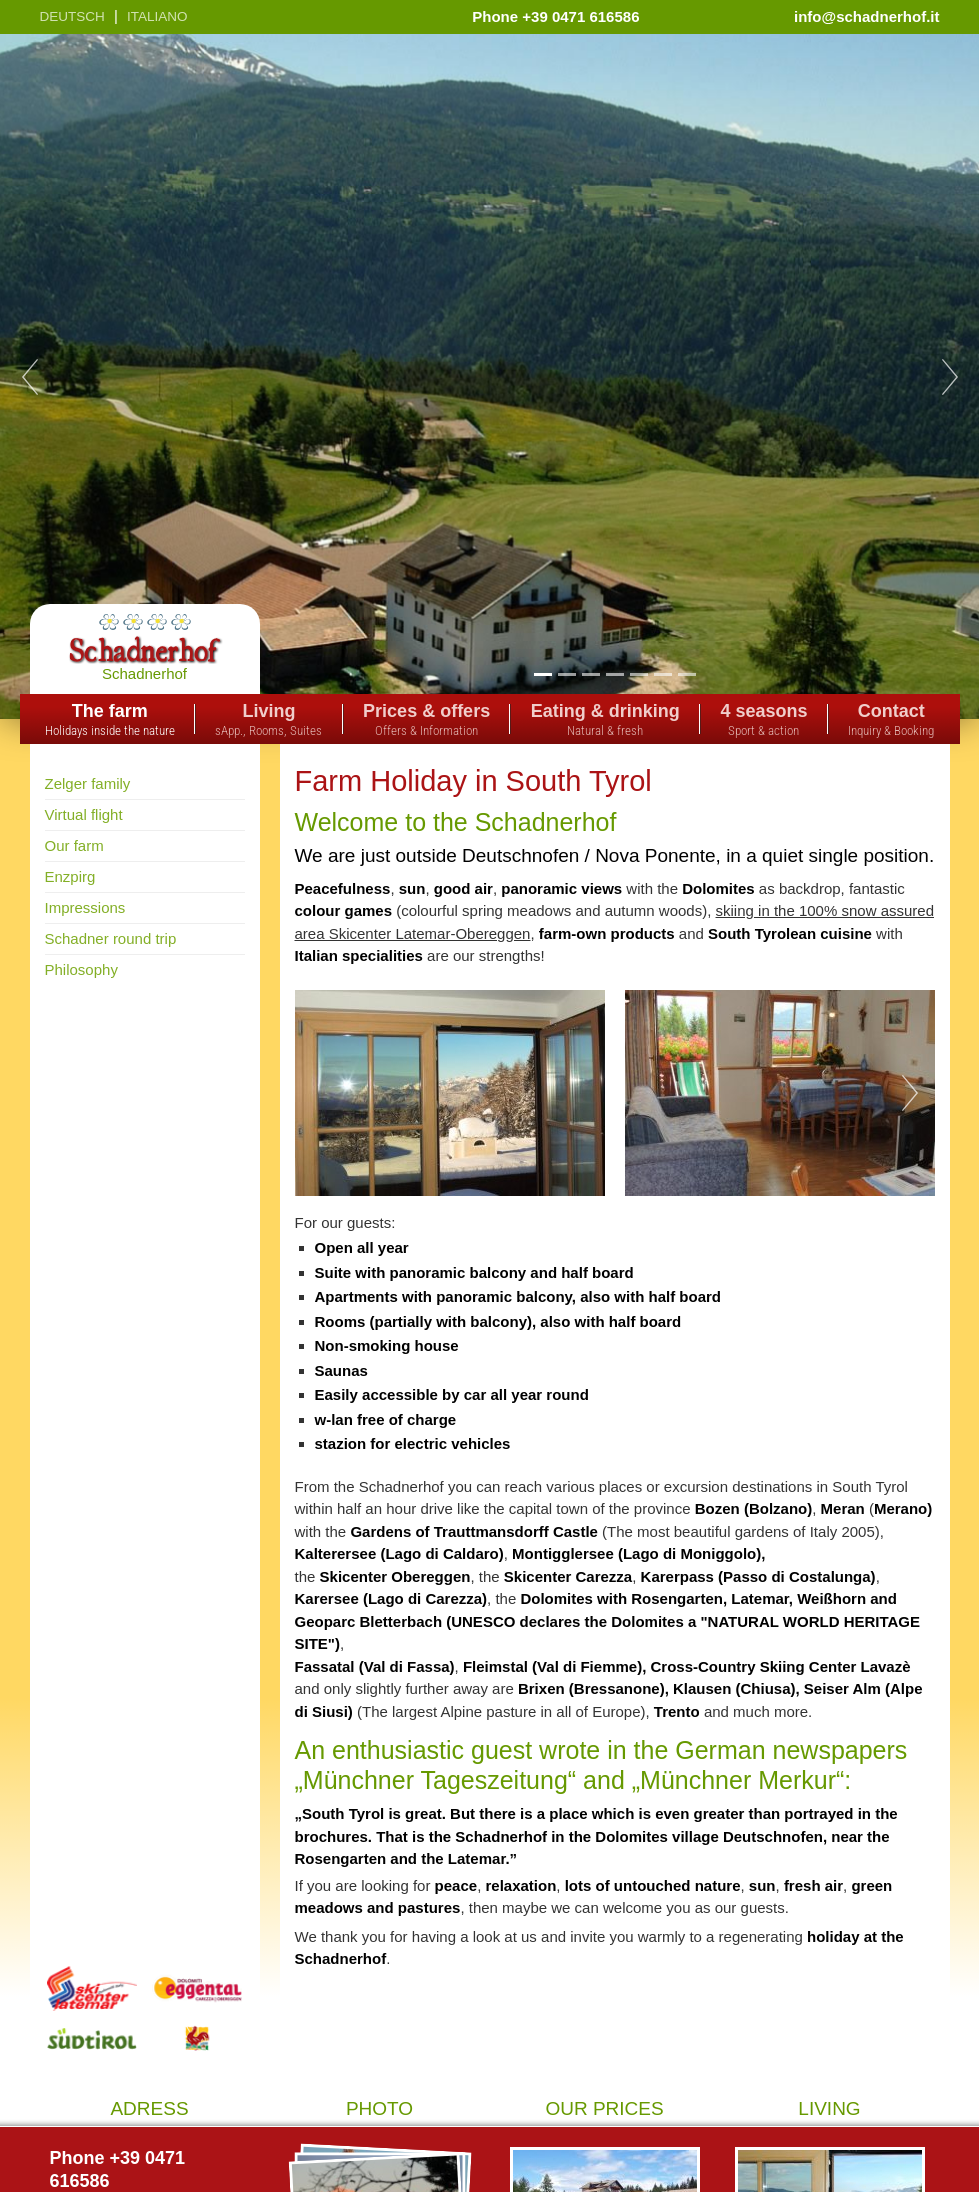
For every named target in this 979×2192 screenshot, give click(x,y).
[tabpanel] (489, 376)
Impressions (85, 907)
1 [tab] (542, 674)
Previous (30, 377)
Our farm (74, 845)
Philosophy (81, 969)
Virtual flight (84, 814)
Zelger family (88, 783)
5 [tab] (638, 674)
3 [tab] (590, 674)
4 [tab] (614, 674)
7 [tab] (686, 674)
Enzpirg (70, 876)
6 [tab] (662, 674)
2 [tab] (566, 674)
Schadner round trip (111, 938)
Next (950, 377)
